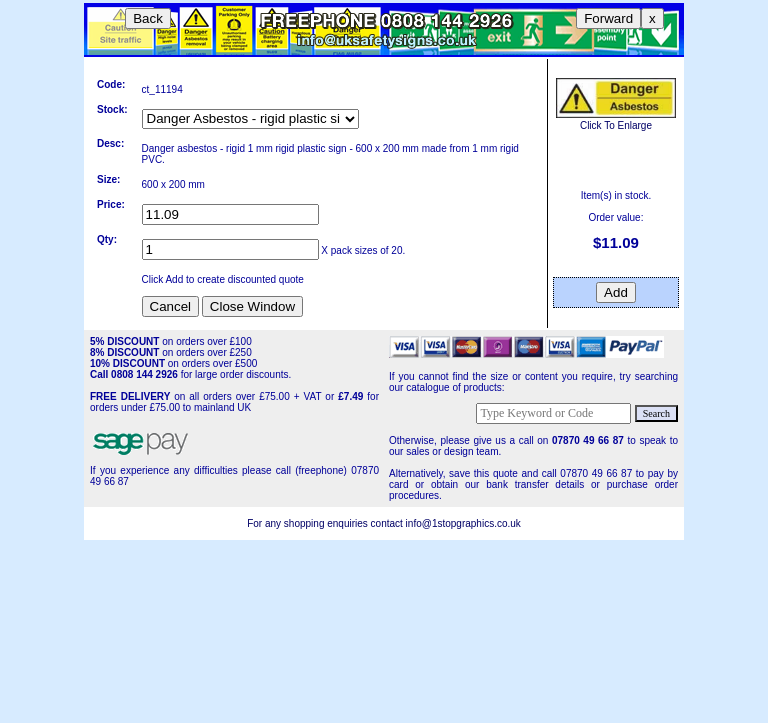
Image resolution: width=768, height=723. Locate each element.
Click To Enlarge (616, 120)
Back (148, 18)
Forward (608, 18)
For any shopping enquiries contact (326, 523)
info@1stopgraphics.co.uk (463, 523)
